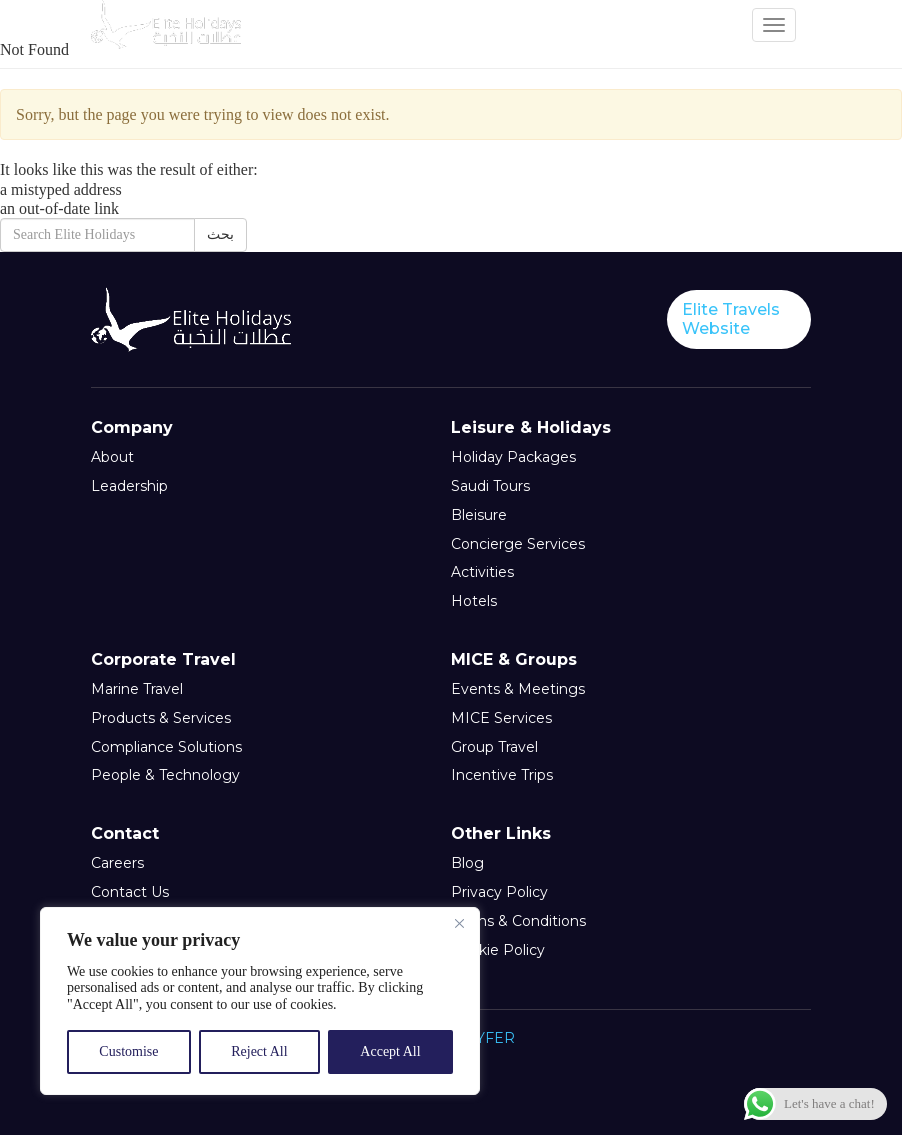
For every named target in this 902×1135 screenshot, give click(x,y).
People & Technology (165, 775)
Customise (128, 1051)
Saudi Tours (490, 486)
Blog (467, 863)
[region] (260, 1001)
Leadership (129, 486)
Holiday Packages (513, 457)
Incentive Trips (502, 775)
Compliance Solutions (166, 747)
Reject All (259, 1051)
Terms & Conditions (518, 921)
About (112, 457)
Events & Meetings (518, 689)
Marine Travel (137, 689)
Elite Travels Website (731, 319)
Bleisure (479, 515)
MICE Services (501, 718)
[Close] (459, 924)
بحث (220, 234)
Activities (482, 572)
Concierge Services (518, 544)
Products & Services (161, 718)
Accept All (390, 1051)
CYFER (490, 1038)
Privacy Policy (499, 892)
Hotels (474, 601)
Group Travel (494, 747)
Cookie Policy (498, 950)
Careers (117, 863)
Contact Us (130, 892)
